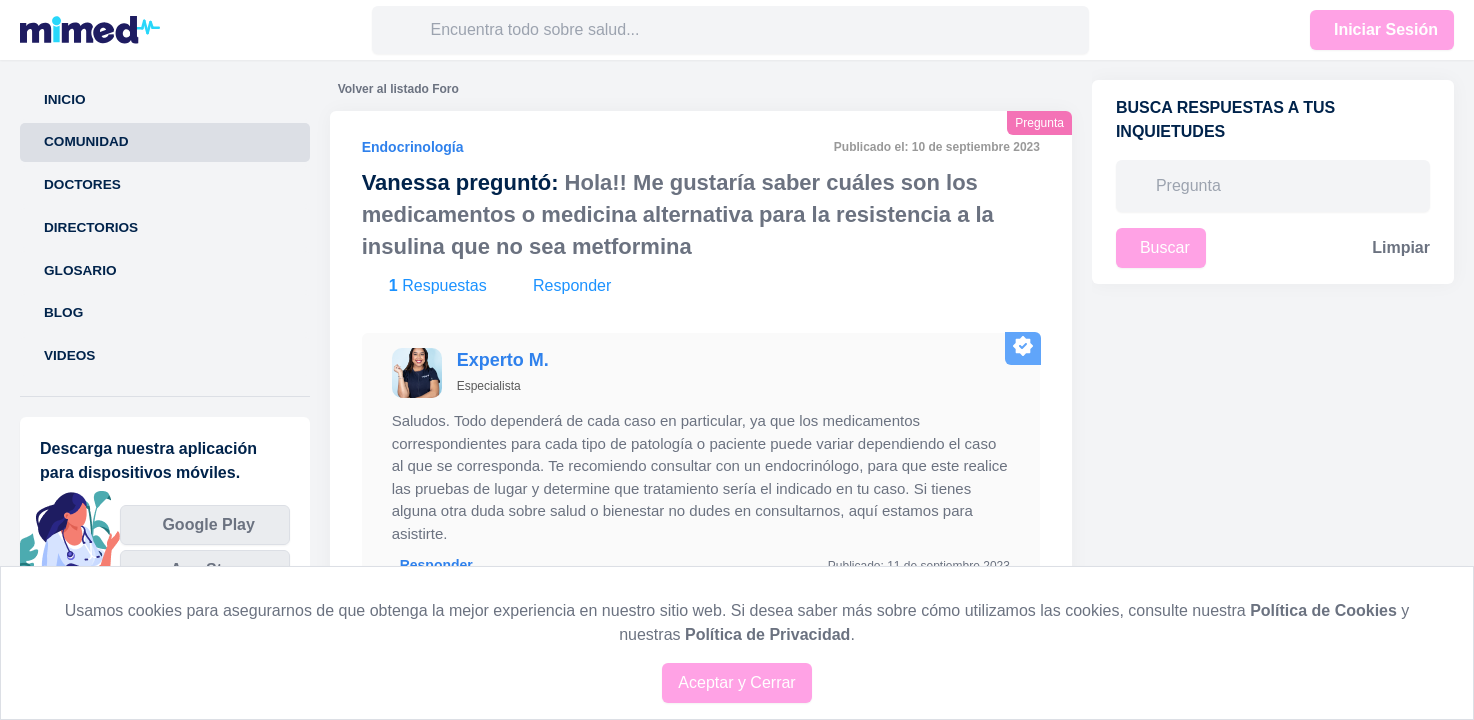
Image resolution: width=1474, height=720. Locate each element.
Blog (63, 312)
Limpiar (1401, 247)
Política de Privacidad (767, 634)
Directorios (91, 227)
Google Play (208, 524)
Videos (69, 355)
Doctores (82, 184)
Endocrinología (413, 147)
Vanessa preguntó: (460, 182)
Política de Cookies (1323, 610)
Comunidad (86, 141)
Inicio (65, 99)
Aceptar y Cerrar (736, 682)
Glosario (80, 270)
